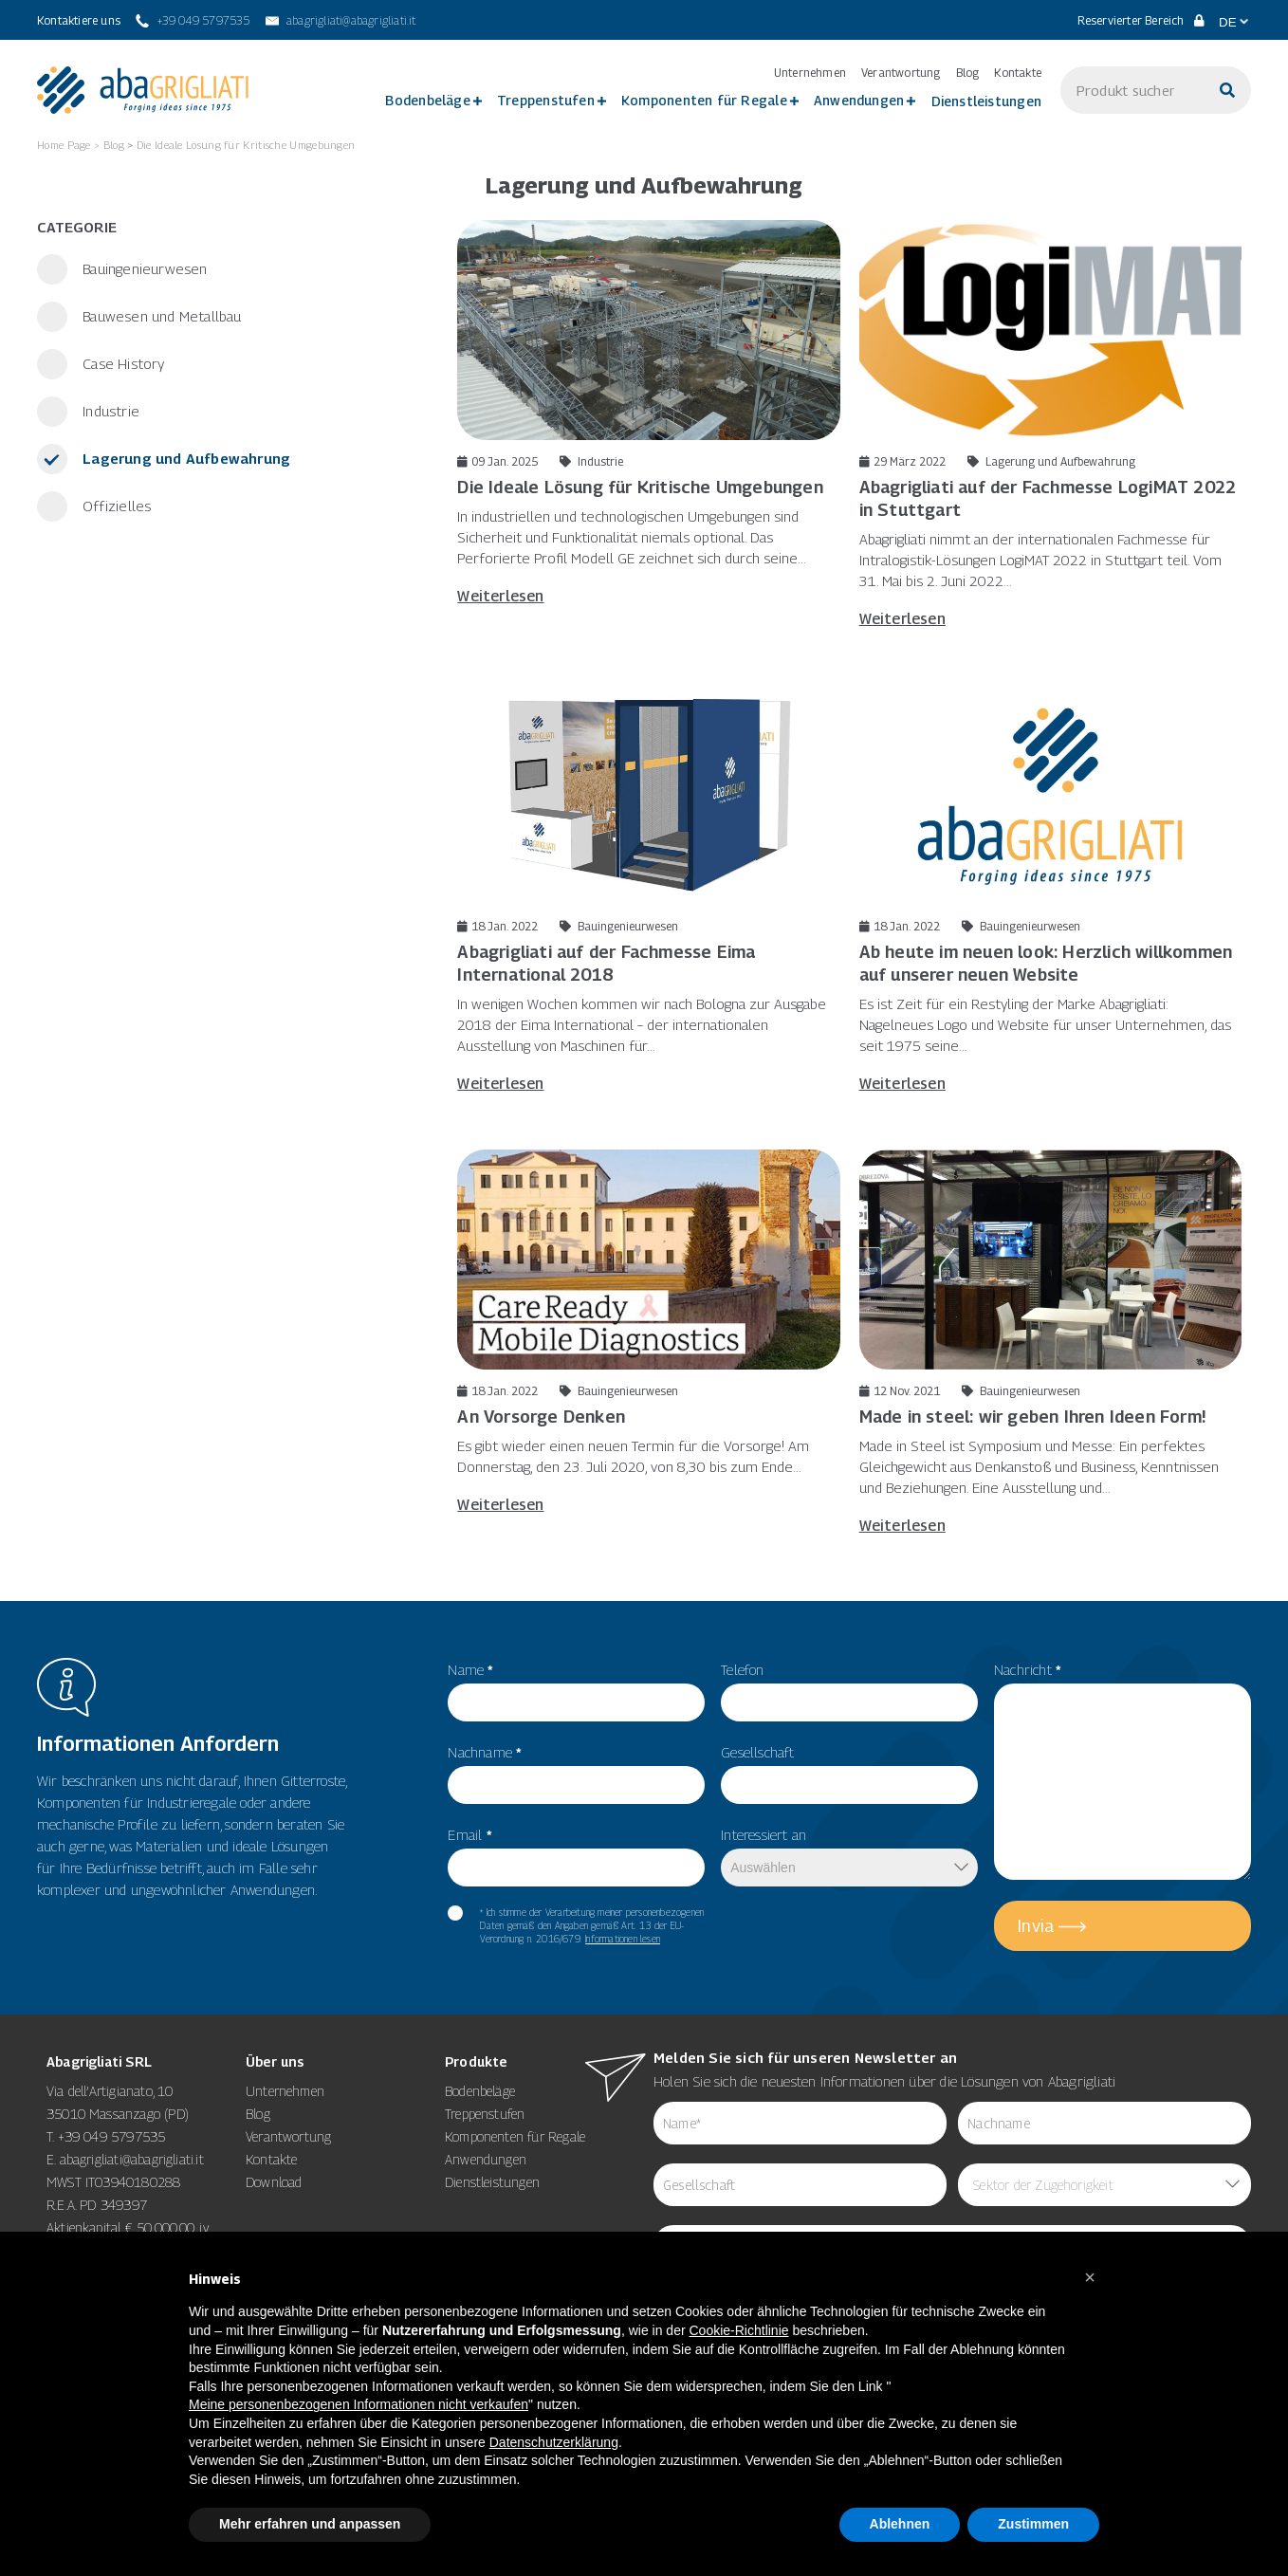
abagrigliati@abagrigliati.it (132, 2159)
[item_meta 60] (455, 1913)
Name (470, 1669)
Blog (968, 73)
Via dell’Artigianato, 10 (109, 2091)
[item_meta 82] (576, 1867)
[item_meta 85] (1104, 2123)
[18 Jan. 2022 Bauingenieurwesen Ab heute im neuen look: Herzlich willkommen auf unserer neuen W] (1050, 889)
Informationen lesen (622, 1938)
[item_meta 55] (576, 1702)
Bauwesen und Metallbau (160, 315)
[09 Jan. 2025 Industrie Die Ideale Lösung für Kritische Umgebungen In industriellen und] (648, 412)
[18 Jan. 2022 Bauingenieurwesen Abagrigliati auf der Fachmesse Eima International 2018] (648, 889)
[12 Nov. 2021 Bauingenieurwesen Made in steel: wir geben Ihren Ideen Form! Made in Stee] (1050, 1342)
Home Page (64, 144)
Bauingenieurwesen (143, 268)
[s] (1132, 90)
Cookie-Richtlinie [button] (739, 2330)
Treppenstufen (546, 100)
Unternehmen (810, 73)
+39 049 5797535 (112, 2136)
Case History (122, 363)
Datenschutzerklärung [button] (553, 2442)
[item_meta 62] (800, 2123)
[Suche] (1227, 90)
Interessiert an (763, 1834)
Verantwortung (901, 73)
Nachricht (1027, 1669)
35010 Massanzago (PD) (117, 2114)
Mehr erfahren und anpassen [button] (309, 2523)
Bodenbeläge (427, 100)
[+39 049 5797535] (193, 21)
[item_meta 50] (849, 1785)
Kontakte (1017, 73)
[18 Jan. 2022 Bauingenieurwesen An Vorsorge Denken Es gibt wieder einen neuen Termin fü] (648, 1332)
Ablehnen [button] (900, 2523)
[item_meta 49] (849, 1702)
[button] (1090, 2277)
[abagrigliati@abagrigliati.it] (341, 21)
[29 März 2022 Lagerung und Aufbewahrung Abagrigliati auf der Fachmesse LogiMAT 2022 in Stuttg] (1050, 424)
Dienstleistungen (986, 101)
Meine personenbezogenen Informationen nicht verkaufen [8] (358, 2404)
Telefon (742, 1669)
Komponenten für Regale (704, 100)
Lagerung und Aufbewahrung (184, 458)
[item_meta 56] (576, 1785)
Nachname (485, 1751)
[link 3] (142, 90)
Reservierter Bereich (1141, 20)
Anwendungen (859, 100)
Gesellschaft (757, 1751)
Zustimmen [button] (1033, 2523)
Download (274, 2182)
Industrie (109, 410)
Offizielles (115, 505)
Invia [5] (1036, 1926)
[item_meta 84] (800, 2184)
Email (469, 1834)
